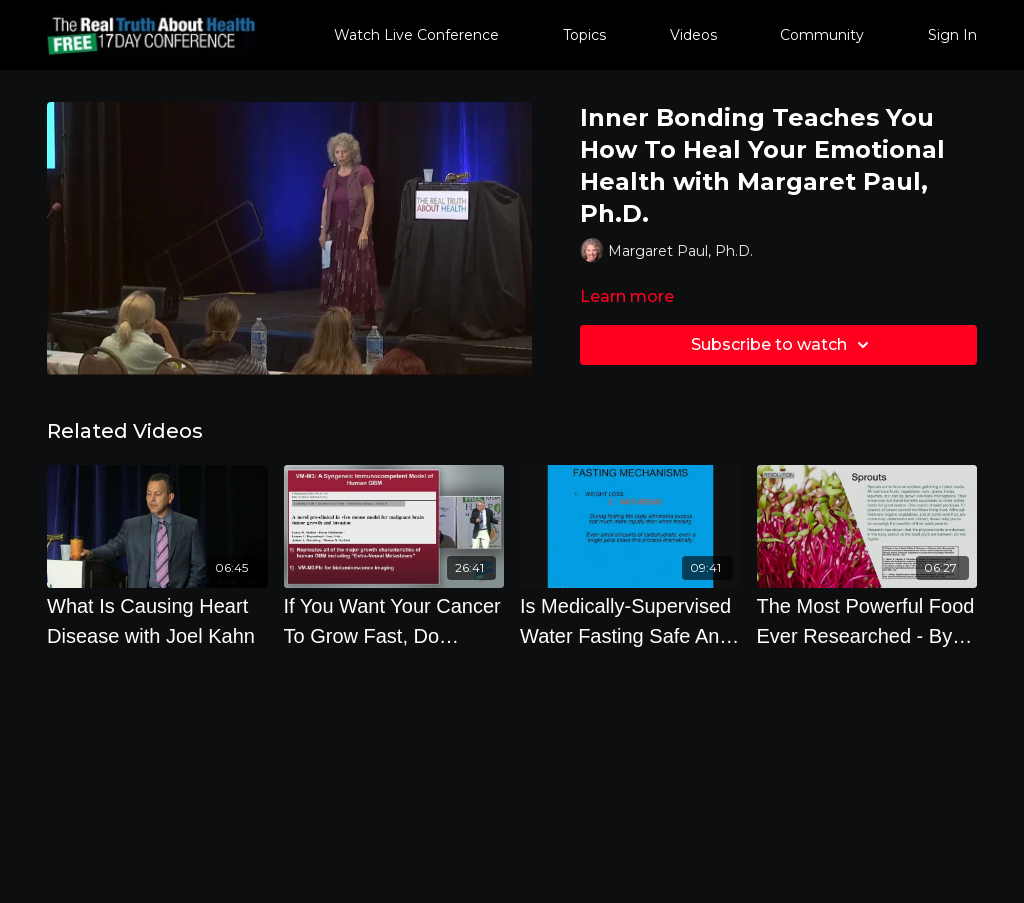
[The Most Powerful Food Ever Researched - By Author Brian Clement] (867, 621)
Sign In (952, 35)
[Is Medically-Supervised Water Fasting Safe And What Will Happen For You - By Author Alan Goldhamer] (630, 621)
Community (822, 35)
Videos (693, 35)
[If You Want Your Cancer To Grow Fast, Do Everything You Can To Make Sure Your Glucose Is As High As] (394, 621)
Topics (584, 35)
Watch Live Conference (416, 35)
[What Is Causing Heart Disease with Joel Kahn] (157, 621)
